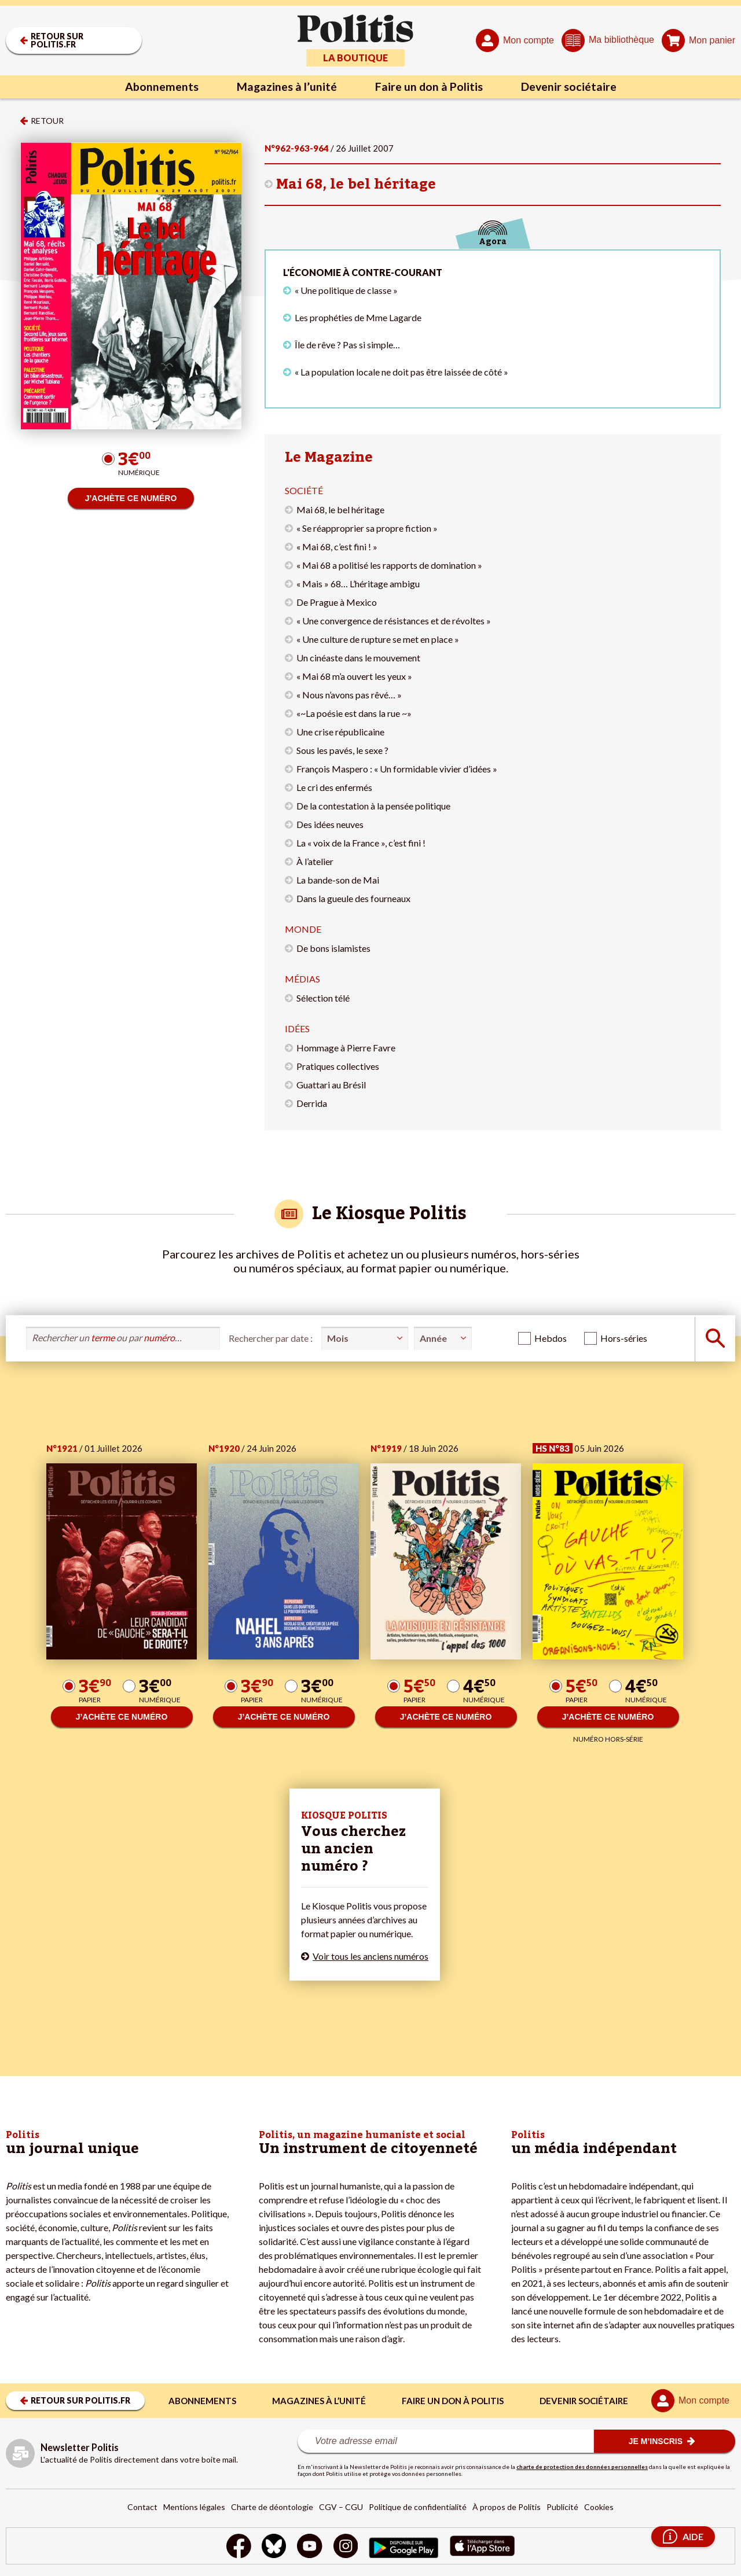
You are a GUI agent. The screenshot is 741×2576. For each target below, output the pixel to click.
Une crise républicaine (340, 731)
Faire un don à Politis (429, 87)
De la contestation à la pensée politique (373, 805)
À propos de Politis (506, 2507)
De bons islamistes (333, 948)
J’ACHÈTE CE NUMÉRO (131, 498)
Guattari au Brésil (331, 1084)
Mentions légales (194, 2507)
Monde (303, 928)
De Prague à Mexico (336, 602)
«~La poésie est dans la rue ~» (354, 713)
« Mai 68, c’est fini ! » (336, 546)
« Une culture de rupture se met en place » (377, 639)
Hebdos (550, 1338)
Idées (297, 1028)
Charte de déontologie (272, 2507)
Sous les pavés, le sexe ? (342, 750)
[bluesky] (273, 2547)
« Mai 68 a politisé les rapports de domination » (389, 565)
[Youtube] (309, 2547)
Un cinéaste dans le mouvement (358, 657)
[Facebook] (237, 2547)
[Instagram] (345, 2547)
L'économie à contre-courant (362, 272)
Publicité (562, 2507)
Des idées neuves (330, 824)
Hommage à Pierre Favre (345, 1047)
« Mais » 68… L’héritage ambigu (358, 583)
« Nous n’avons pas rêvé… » (349, 694)
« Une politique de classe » (346, 290)
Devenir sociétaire (571, 87)
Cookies (599, 2507)
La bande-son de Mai (337, 879)
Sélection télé (323, 997)
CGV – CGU (341, 2507)
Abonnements (159, 87)
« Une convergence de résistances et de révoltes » (393, 620)
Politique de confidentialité (418, 2507)
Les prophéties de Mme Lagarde (358, 317)
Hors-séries (623, 1338)
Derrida (311, 1103)
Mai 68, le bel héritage (356, 184)
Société (304, 490)
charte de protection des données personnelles (582, 2466)
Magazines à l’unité (285, 87)
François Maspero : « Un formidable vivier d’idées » (396, 768)
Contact (142, 2507)
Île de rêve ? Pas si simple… (347, 344)
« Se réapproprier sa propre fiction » (367, 527)
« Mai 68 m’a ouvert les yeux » (354, 676)
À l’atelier (314, 861)
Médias (302, 978)
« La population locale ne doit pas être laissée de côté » (401, 371)
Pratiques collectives (337, 1066)
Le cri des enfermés (334, 787)
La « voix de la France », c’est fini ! (360, 842)
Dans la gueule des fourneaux (353, 898)
